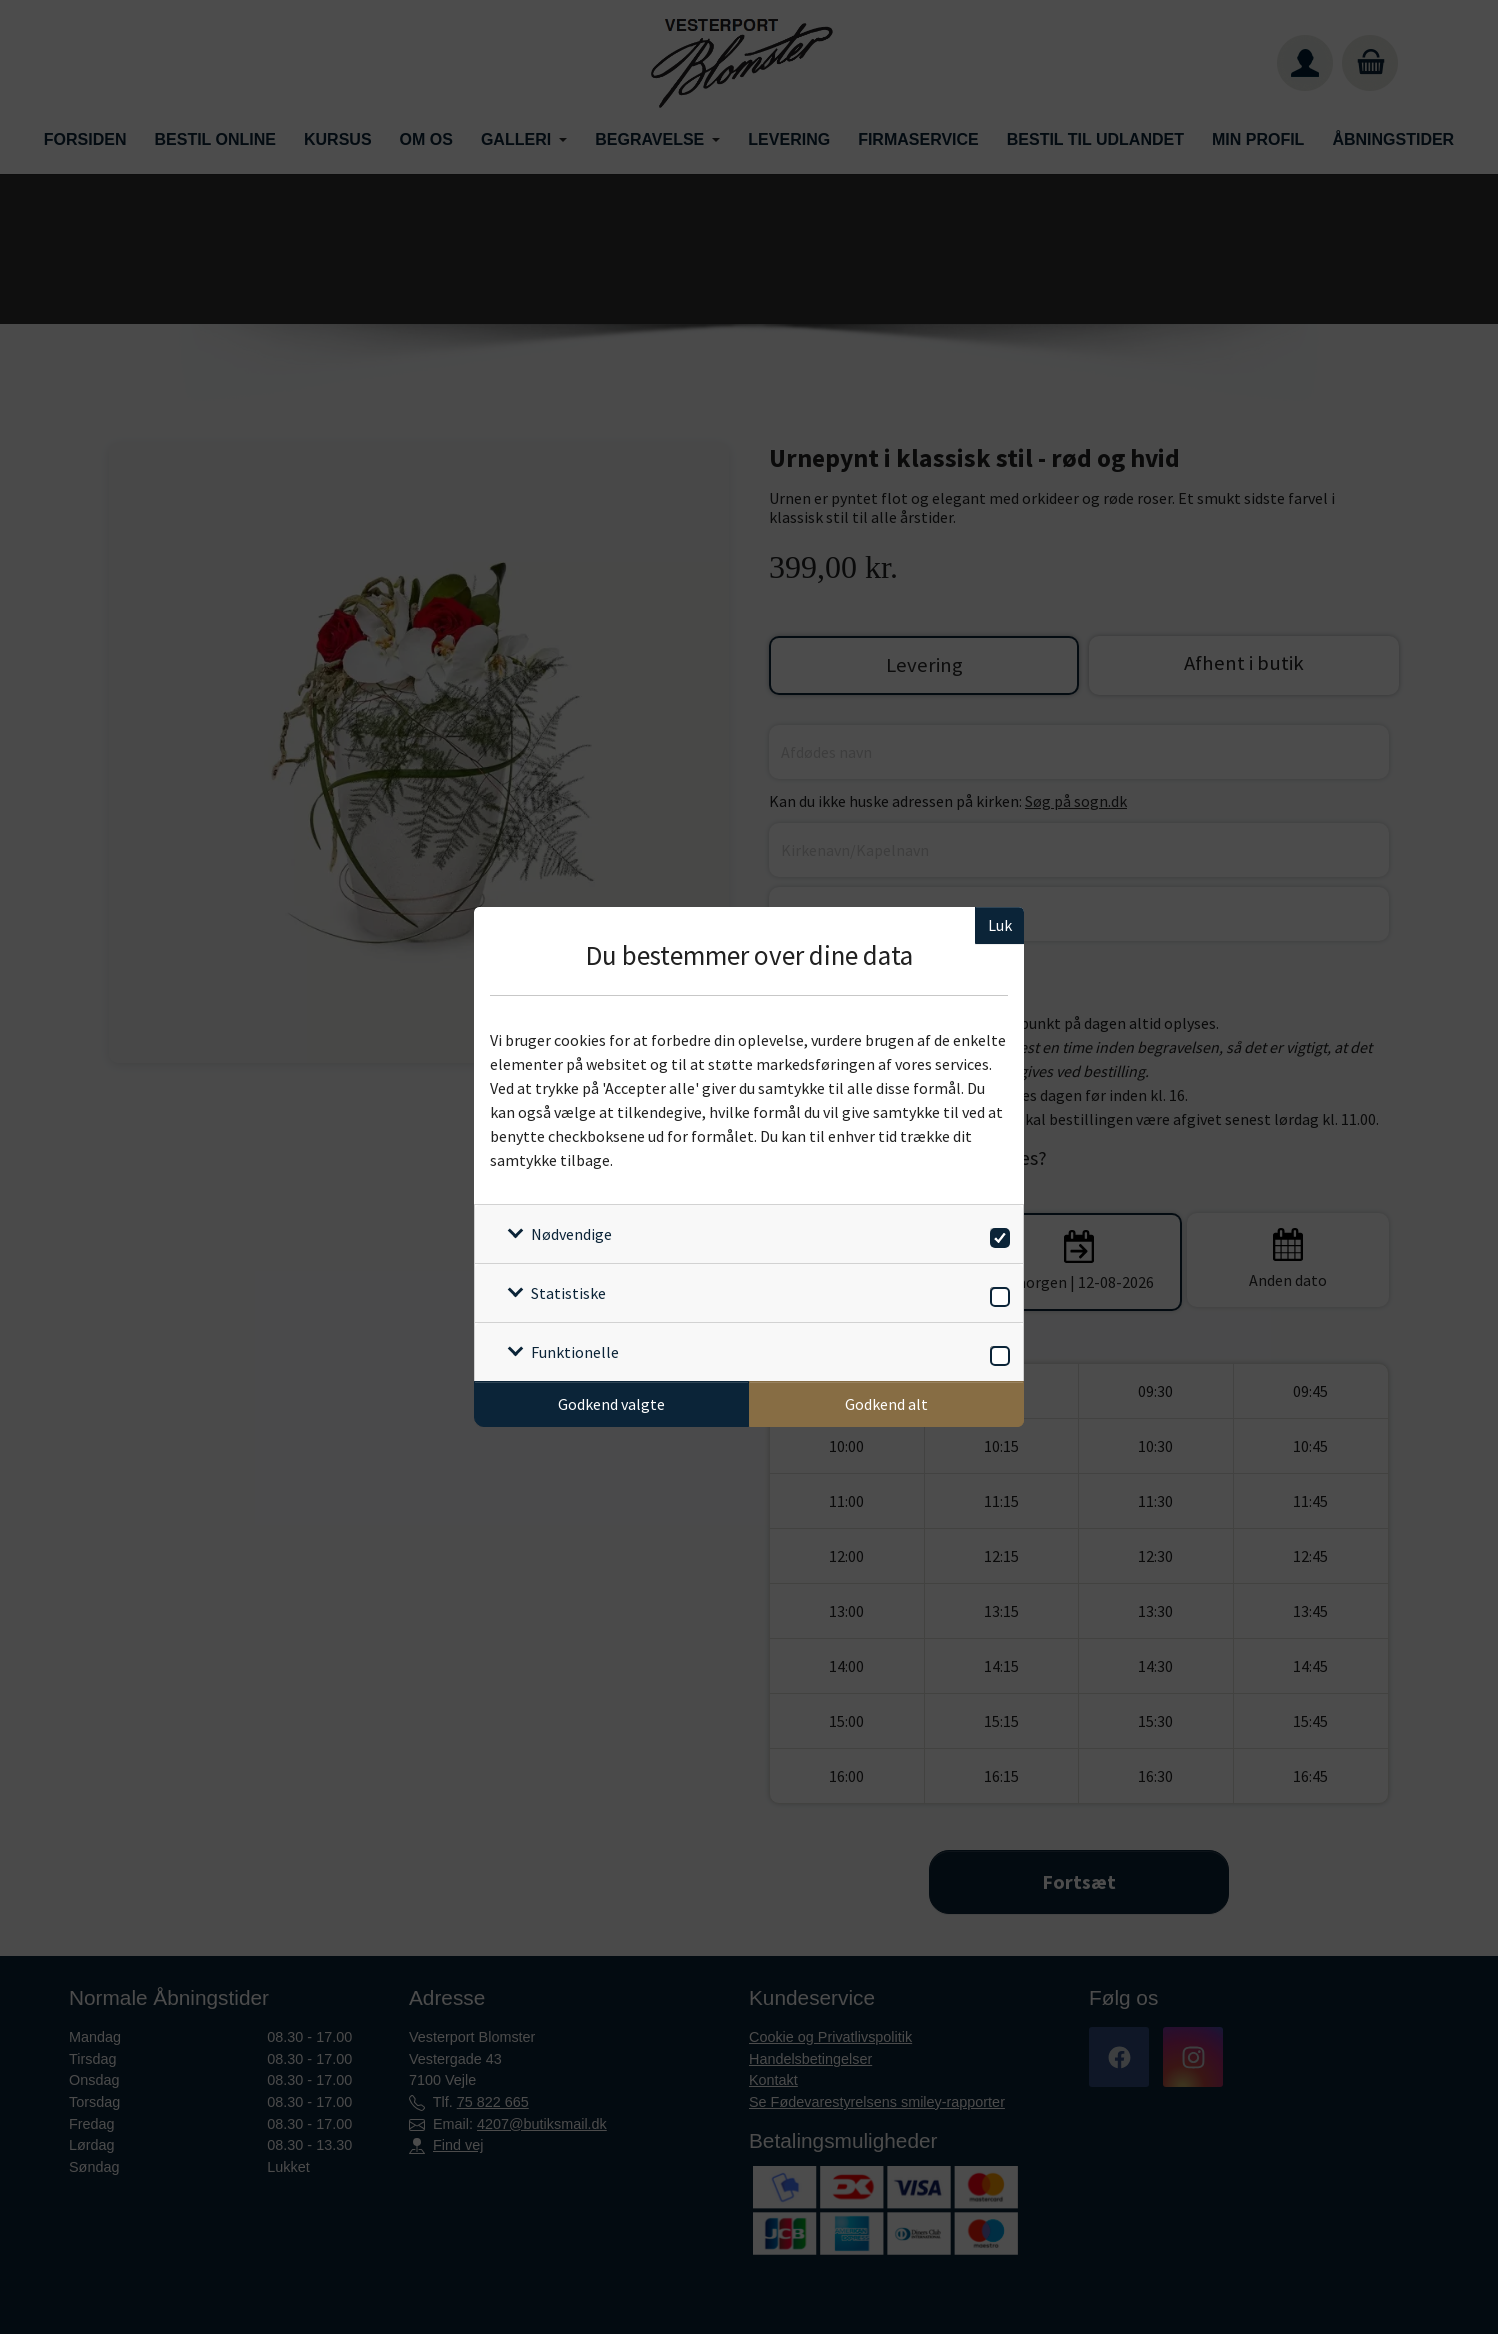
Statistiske (568, 1293)
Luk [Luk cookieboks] (1000, 925)
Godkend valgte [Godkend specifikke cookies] (611, 1404)
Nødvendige (571, 1234)
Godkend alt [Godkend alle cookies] (886, 1404)
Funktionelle (575, 1352)
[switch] (996, 1234)
